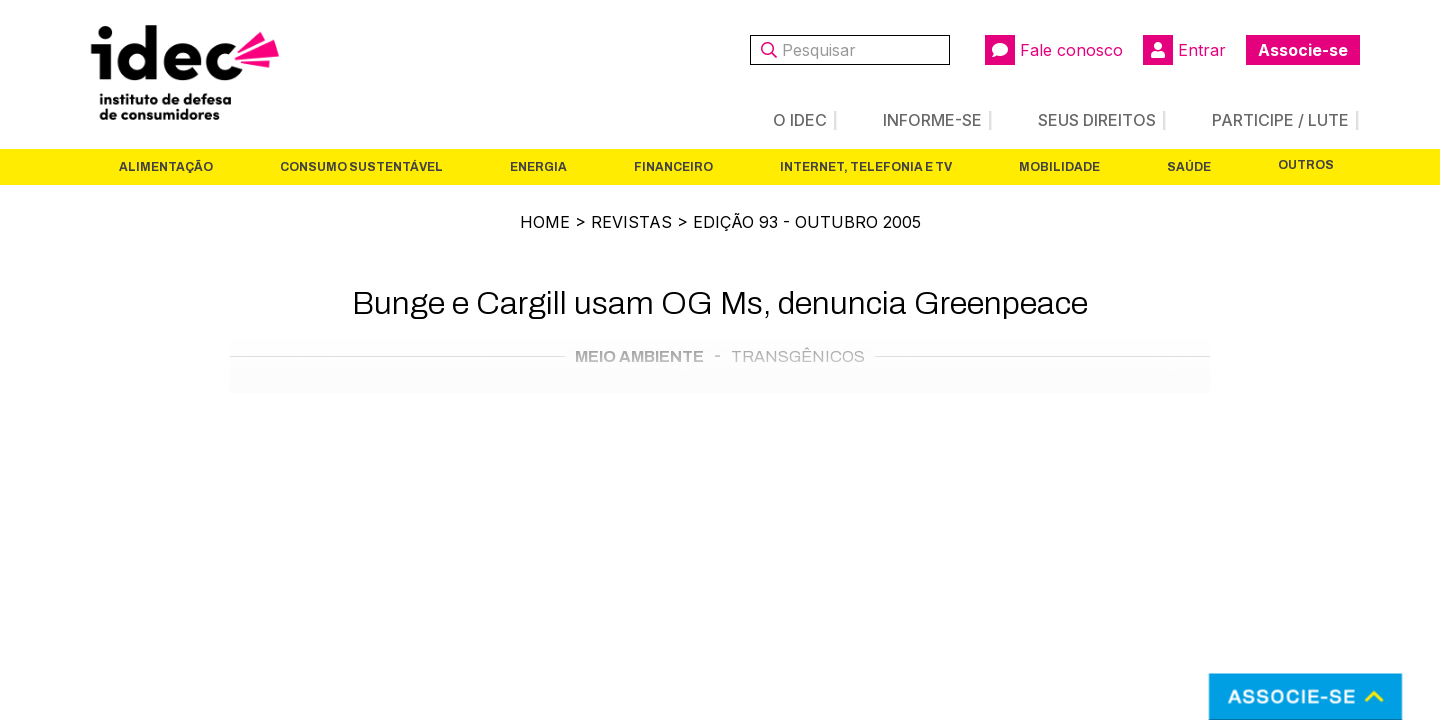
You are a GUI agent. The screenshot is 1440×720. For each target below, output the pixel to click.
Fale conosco (1054, 50)
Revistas (631, 222)
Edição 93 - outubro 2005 (807, 222)
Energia (538, 167)
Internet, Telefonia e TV (866, 167)
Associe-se (1303, 50)
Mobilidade (1059, 167)
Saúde (1189, 167)
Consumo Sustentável (361, 167)
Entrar (1184, 50)
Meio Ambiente (639, 356)
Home (545, 222)
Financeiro (673, 167)
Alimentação (166, 167)
